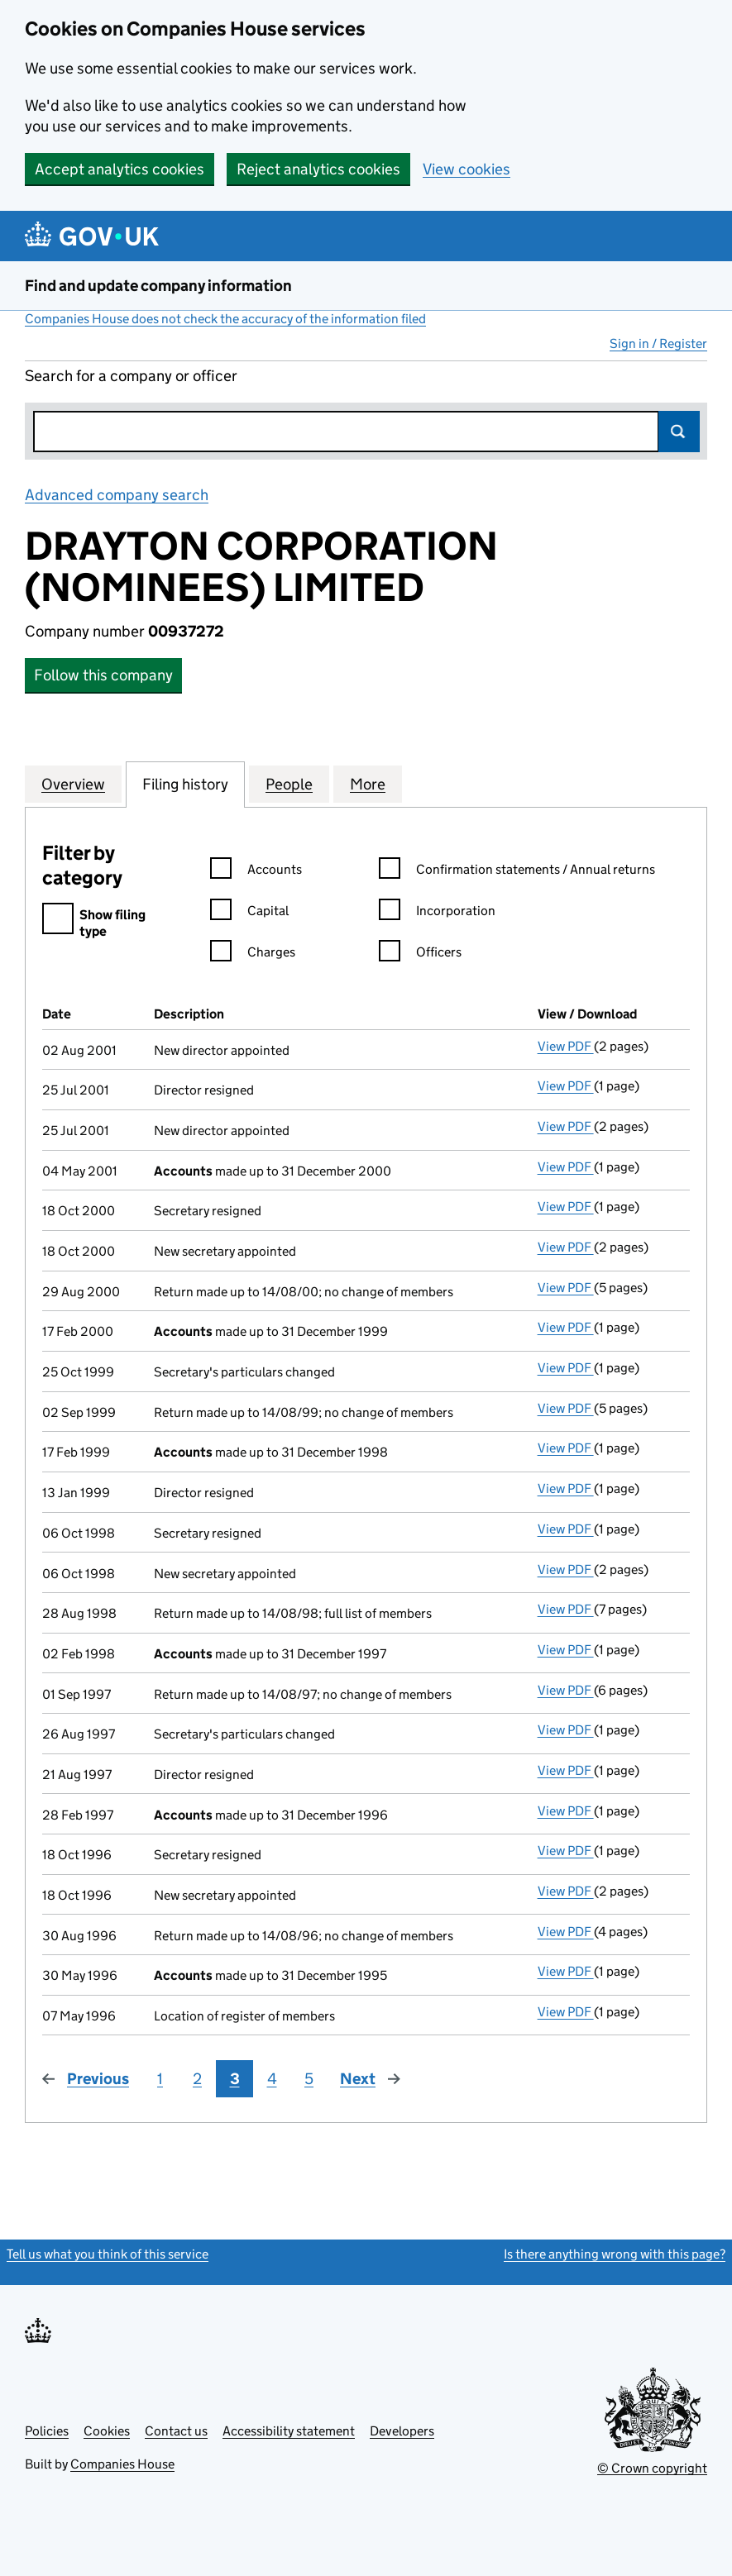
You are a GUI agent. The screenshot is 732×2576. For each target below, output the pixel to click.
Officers (420, 954)
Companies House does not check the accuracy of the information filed (225, 319)
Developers (402, 2431)
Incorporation (437, 913)
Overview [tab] (73, 784)
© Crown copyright (652, 2468)
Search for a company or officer (131, 375)
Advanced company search (116, 494)
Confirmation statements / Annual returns (517, 871)
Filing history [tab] (185, 784)
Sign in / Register (658, 343)
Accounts (256, 871)
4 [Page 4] (272, 2078)
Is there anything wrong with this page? (614, 2254)
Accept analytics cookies (119, 169)
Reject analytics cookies (318, 169)
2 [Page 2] (197, 2078)
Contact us (176, 2431)
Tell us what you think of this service (107, 2254)
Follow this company (103, 675)
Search (679, 431)
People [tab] (289, 784)
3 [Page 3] (235, 2078)
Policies (47, 2431)
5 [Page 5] (308, 2078)
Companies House (122, 2464)
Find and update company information (158, 285)
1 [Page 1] (160, 2078)
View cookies (466, 169)
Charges (252, 954)
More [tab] (367, 784)
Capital (249, 913)
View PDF (566, 1046)
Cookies (107, 2431)
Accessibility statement (288, 2431)
